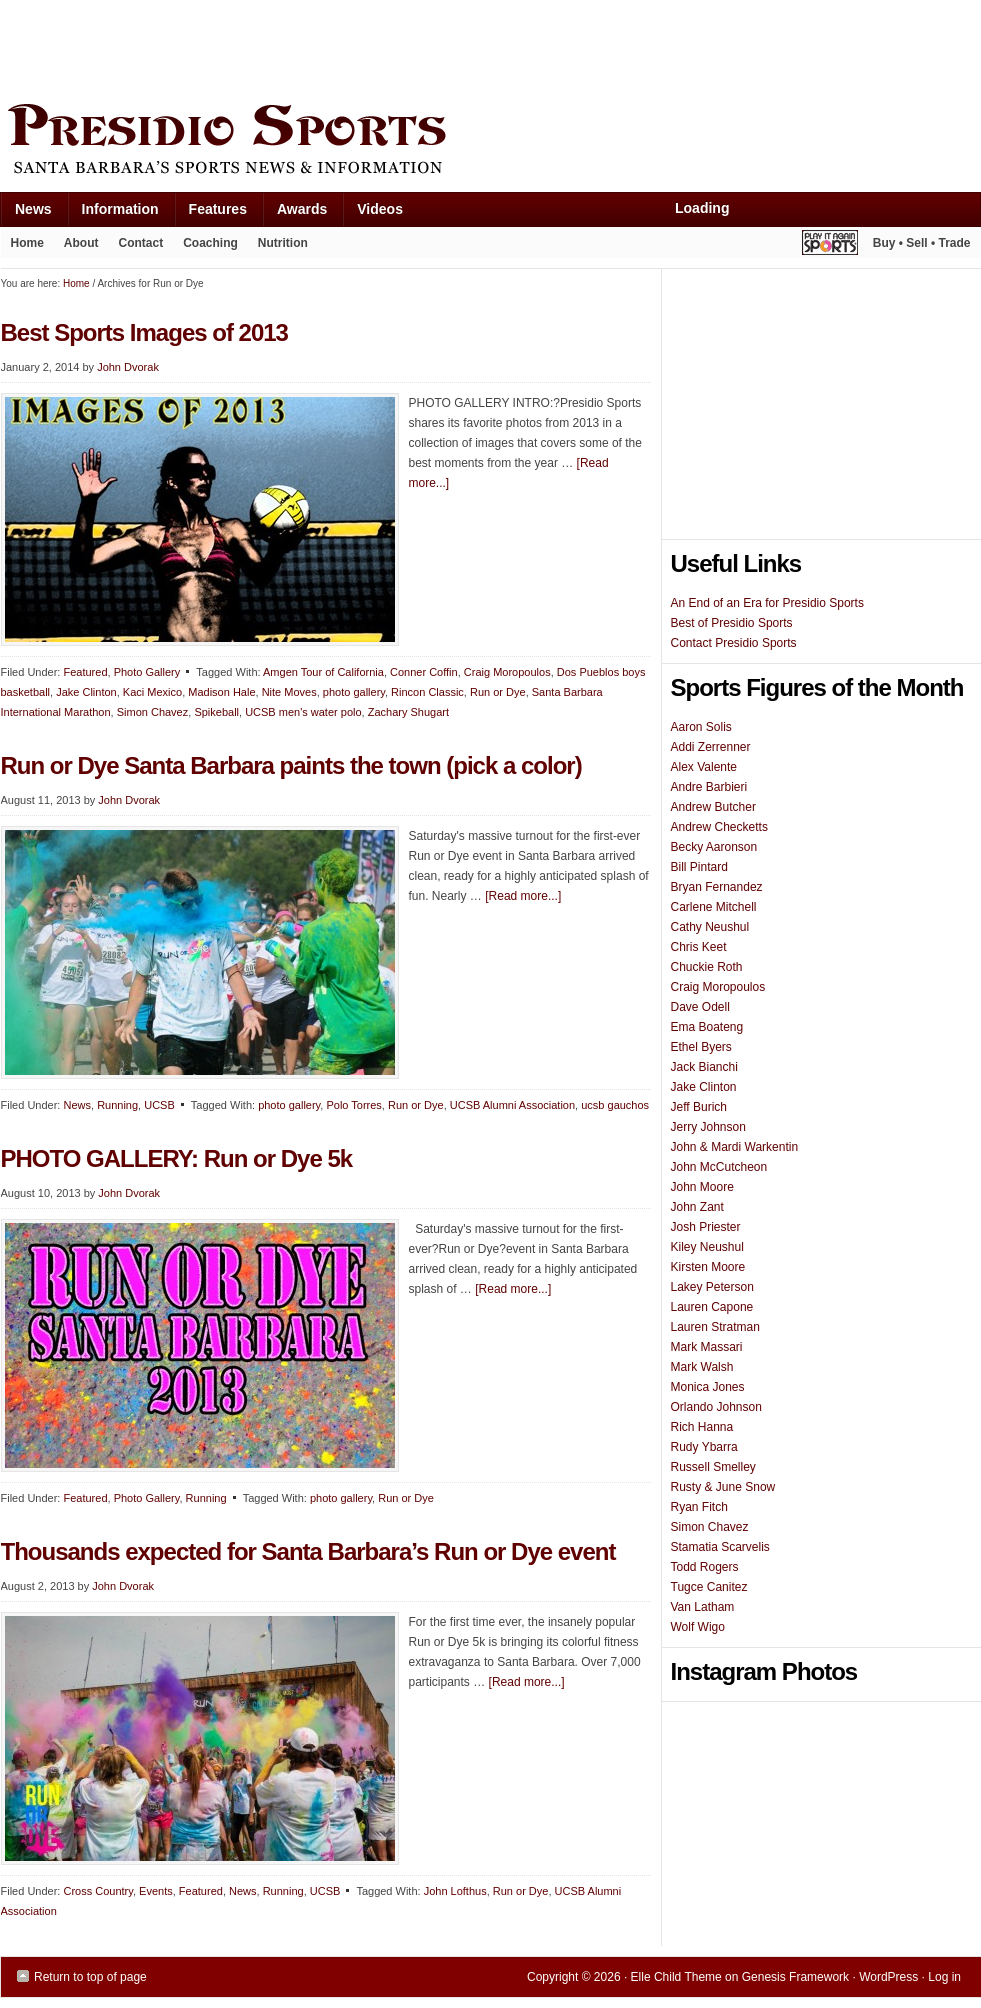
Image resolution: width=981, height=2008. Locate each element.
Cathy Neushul (710, 927)
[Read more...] (523, 896)
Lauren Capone (712, 1307)
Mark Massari (707, 1347)
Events (156, 1891)
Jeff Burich (699, 1107)
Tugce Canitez (709, 1587)
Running (117, 1105)
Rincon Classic (427, 692)
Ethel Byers (701, 1047)
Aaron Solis (701, 727)
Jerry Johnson (708, 1127)
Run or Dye (498, 692)
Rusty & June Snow (723, 1487)
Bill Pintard (699, 867)
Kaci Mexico (152, 692)
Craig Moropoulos (507, 672)
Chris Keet (699, 947)
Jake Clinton (86, 692)
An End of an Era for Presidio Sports (767, 603)
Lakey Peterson (712, 1287)
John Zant (697, 1207)
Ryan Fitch (699, 1507)
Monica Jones (708, 1387)
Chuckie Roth (707, 967)
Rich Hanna (702, 1427)
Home (27, 243)
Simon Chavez (153, 712)
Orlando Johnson (716, 1407)
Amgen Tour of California (323, 672)
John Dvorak (128, 367)
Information (113, 213)
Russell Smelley (713, 1467)
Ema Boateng (707, 1027)
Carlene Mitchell (714, 907)
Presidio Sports (491, 142)
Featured (85, 672)
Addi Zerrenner (711, 747)
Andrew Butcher (713, 807)
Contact (141, 243)
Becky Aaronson (714, 847)
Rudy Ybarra (704, 1447)
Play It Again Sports (830, 245)
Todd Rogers (705, 1567)
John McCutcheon (719, 1167)
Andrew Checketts (719, 827)
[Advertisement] (365, 47)
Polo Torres (353, 1105)
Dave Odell (700, 1007)
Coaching (210, 243)
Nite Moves (289, 692)
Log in (944, 1977)
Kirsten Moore (708, 1267)
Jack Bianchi (704, 1067)
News (26, 213)
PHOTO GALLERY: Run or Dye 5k (177, 1158)
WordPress (888, 1977)
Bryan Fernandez (717, 887)
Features (210, 213)
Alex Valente (704, 767)
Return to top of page (90, 1977)
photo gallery (354, 692)
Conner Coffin (424, 672)
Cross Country (97, 1891)
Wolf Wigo (698, 1627)
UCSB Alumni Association (512, 1105)
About (76, 247)
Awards (294, 213)
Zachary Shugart (408, 712)
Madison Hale (221, 692)
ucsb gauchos (615, 1105)
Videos (380, 209)
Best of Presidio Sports (732, 623)
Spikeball (216, 712)
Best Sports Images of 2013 (144, 332)
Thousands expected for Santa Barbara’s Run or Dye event (308, 1551)
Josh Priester (706, 1227)
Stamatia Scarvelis (720, 1547)
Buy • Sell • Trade (922, 243)
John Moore (702, 1187)
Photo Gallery (147, 672)
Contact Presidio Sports (734, 643)
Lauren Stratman (715, 1327)
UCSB (159, 1105)
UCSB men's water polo (303, 712)
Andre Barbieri (709, 787)
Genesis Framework (795, 1977)
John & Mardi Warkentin (735, 1147)
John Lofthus (455, 1891)
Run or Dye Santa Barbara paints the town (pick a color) (291, 765)
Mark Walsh (702, 1367)
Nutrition (283, 243)
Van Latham (703, 1607)
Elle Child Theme (676, 1977)
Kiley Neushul (707, 1247)
